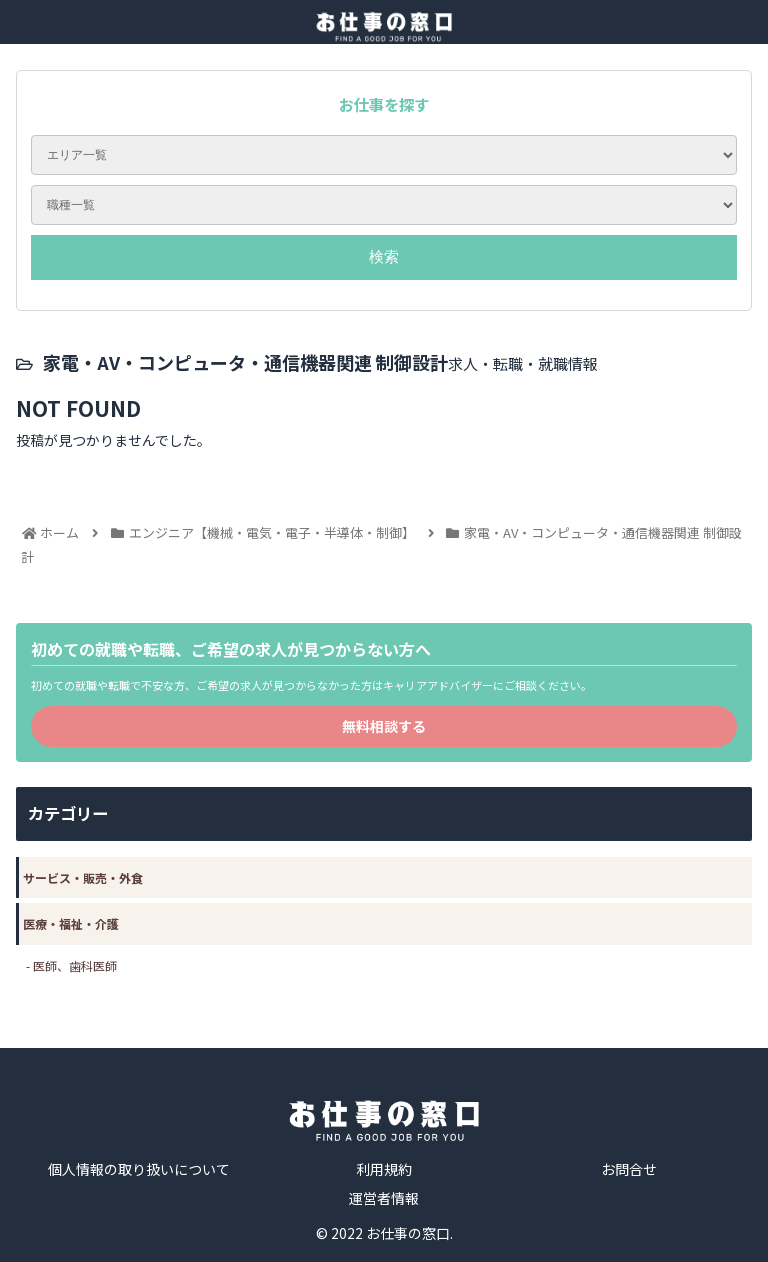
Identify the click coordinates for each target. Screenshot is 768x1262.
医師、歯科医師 (75, 965)
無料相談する (384, 726)
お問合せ (629, 1169)
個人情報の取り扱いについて (139, 1169)
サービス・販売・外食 (83, 877)
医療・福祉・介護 (71, 923)
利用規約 (384, 1169)
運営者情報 (384, 1198)
